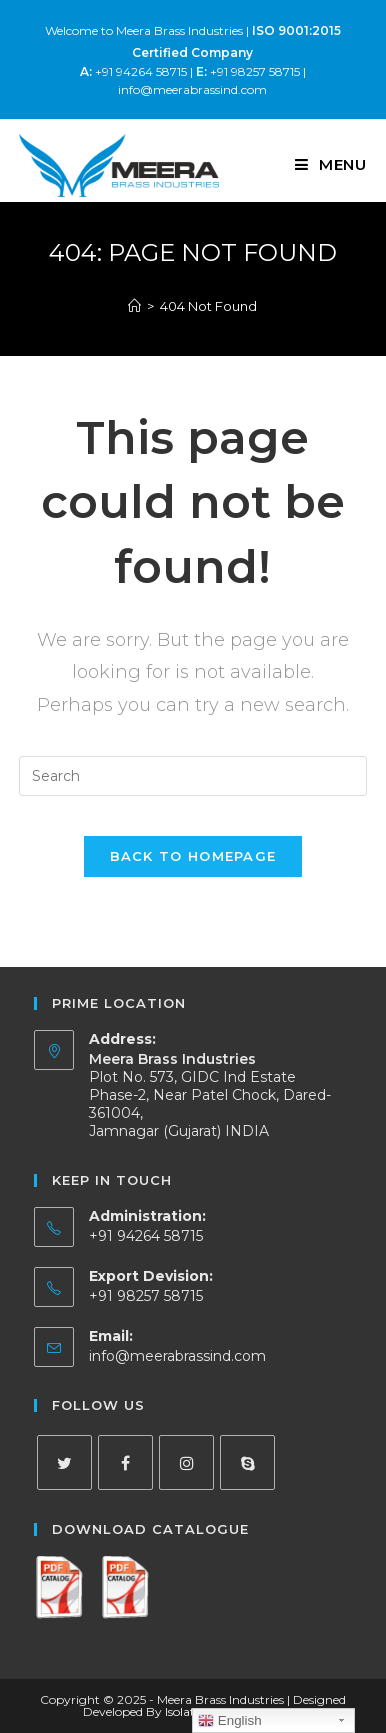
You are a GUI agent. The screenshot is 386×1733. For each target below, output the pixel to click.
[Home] (134, 306)
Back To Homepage (193, 856)
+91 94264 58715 (133, 71)
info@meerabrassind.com (192, 89)
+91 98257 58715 (248, 71)
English (229, 1721)
